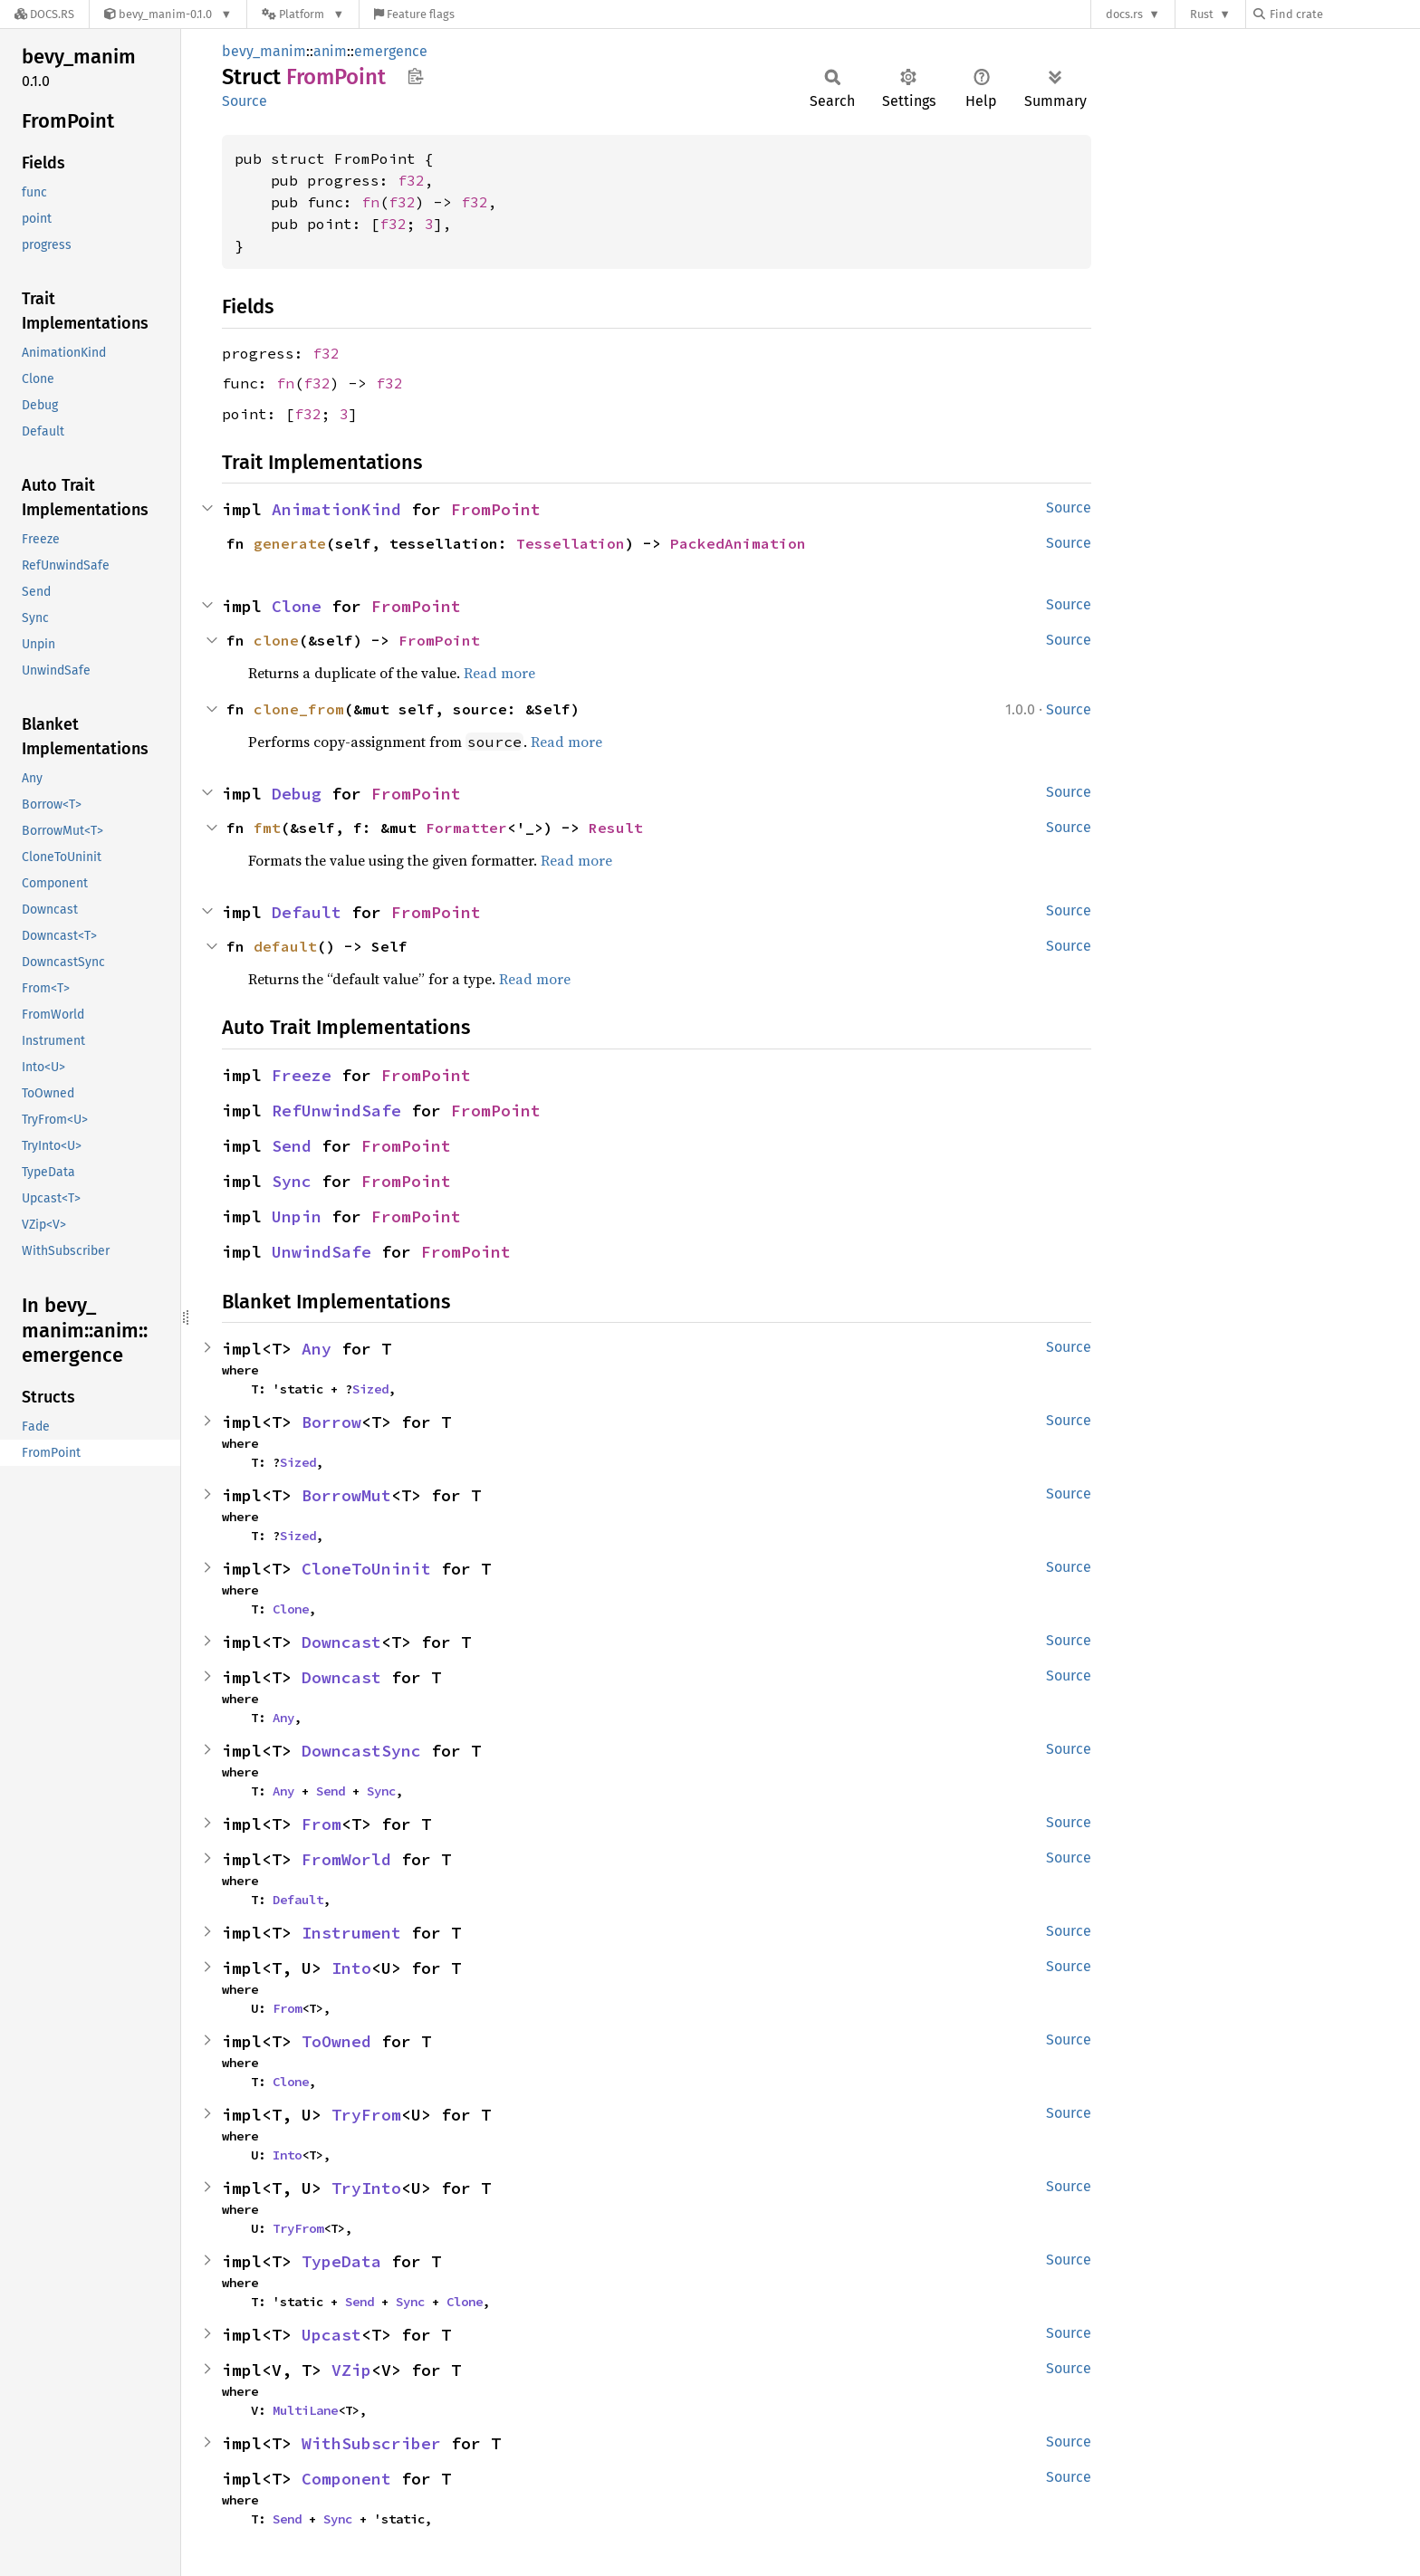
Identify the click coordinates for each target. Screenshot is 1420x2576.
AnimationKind (336, 509)
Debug (296, 793)
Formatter (466, 828)
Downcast (341, 1642)
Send (292, 1145)
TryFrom (366, 2114)
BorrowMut (346, 1495)
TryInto (366, 2188)
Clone (296, 606)
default (285, 946)
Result (616, 828)
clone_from (299, 709)
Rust (1202, 14)
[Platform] (303, 14)
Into (351, 1968)
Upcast (331, 2334)
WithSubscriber (371, 2443)
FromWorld (346, 1859)
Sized (370, 1389)
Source (244, 101)
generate (290, 543)
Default (306, 912)
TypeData (341, 2261)
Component (346, 2478)
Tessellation (570, 543)
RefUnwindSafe (336, 1110)
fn (370, 202)
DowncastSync (361, 1750)
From (321, 1824)
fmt (267, 828)
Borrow (331, 1422)
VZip (351, 2370)
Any (316, 1348)
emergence (390, 51)
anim (330, 51)
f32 (411, 180)
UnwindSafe (321, 1251)
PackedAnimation (738, 543)
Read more (499, 673)
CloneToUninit (366, 1568)
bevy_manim (264, 51)
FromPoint (496, 509)
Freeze (301, 1075)
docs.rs (1124, 14)
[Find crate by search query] (1344, 14)
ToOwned (336, 2041)
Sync (292, 1181)
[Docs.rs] (44, 14)
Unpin (296, 1216)
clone (276, 640)
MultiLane (305, 2410)
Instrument (351, 1932)
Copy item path (415, 76)
